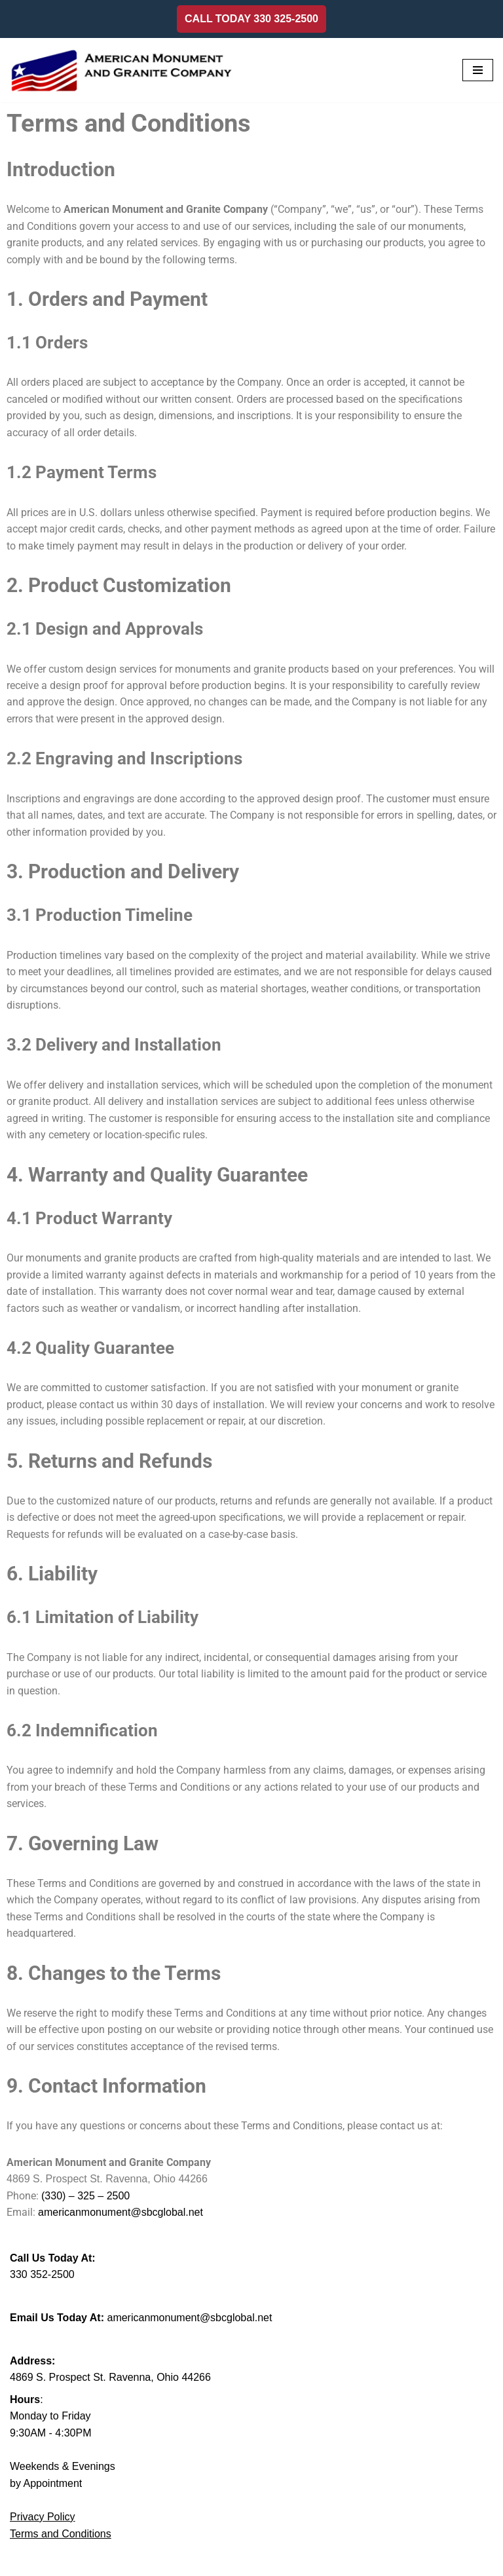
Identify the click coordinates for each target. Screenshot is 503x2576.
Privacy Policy (42, 2520)
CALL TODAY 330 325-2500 (251, 18)
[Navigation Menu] (477, 70)
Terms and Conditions (60, 2537)
